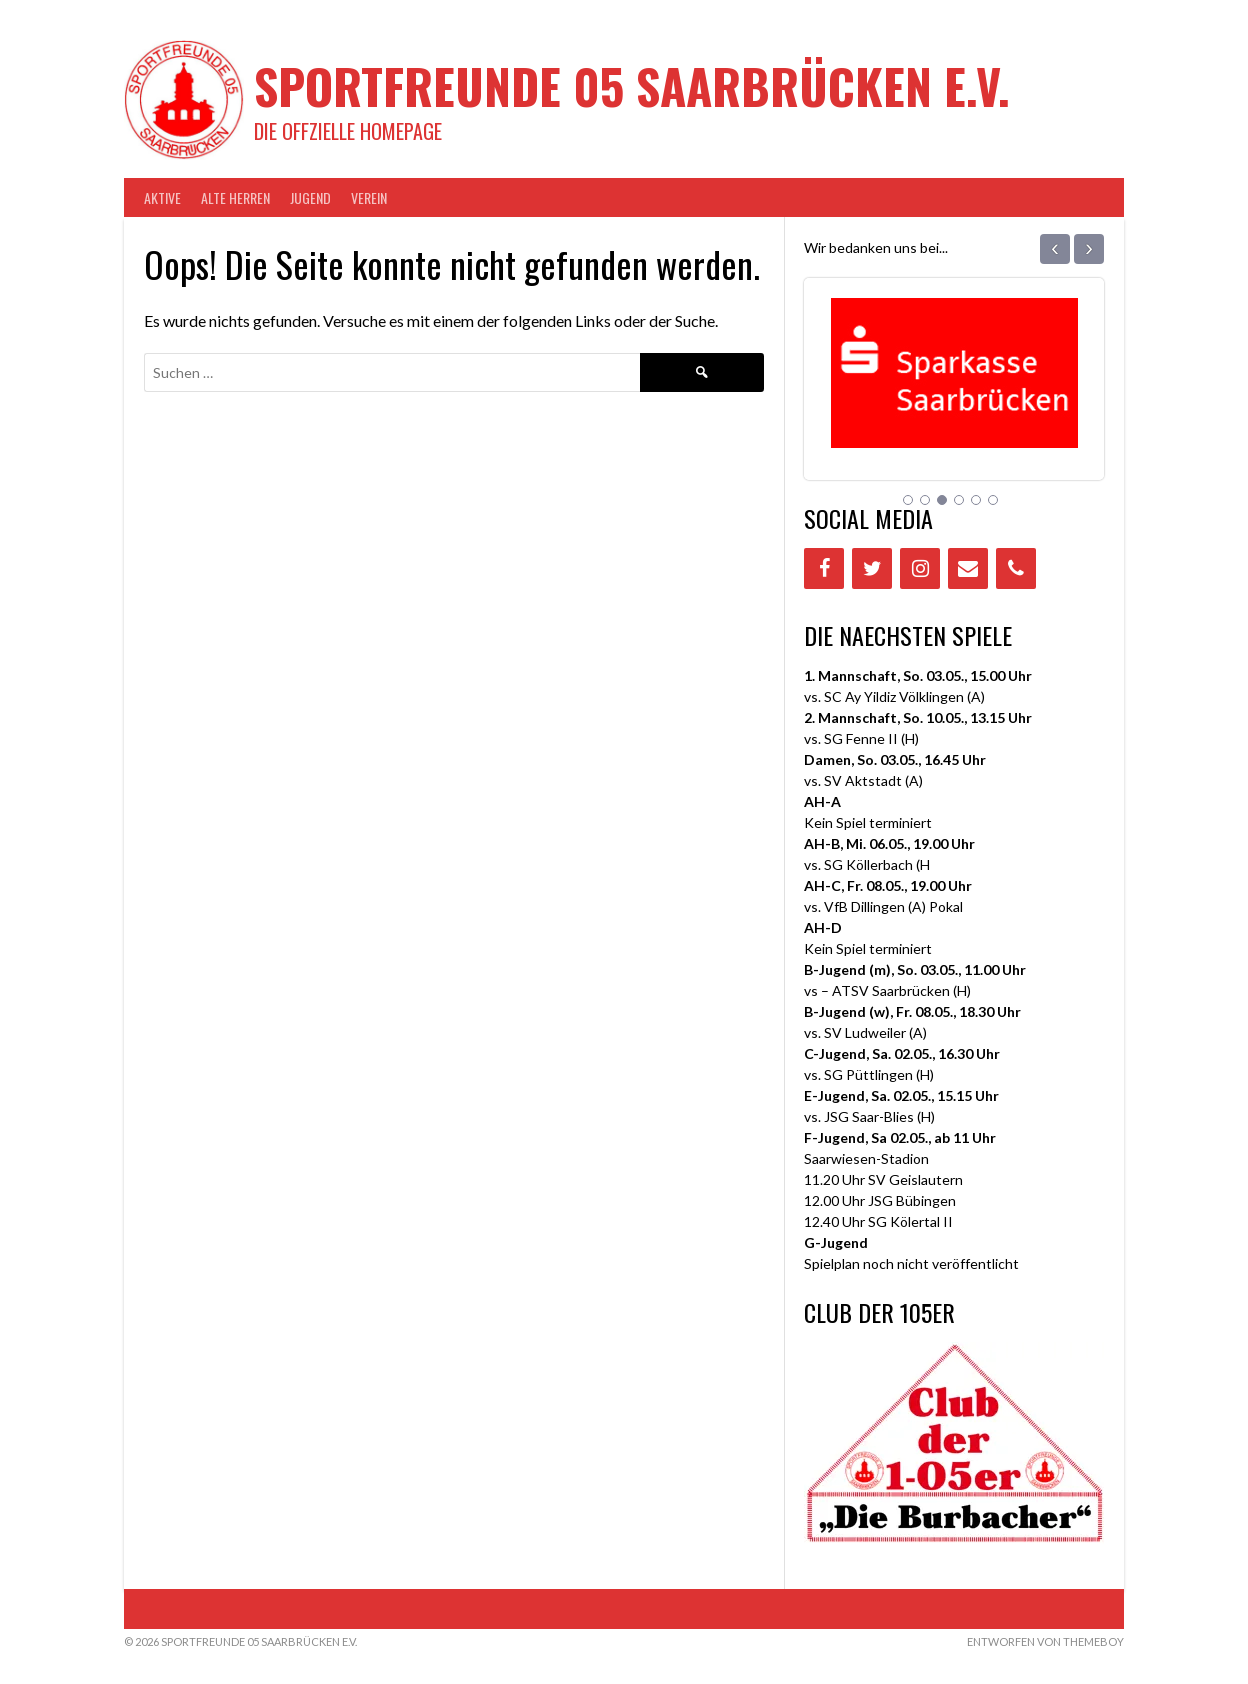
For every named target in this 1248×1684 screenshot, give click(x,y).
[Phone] (1016, 568)
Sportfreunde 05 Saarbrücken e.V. (632, 85)
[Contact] (968, 568)
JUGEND (310, 197)
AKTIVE (162, 197)
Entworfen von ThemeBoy (1045, 1641)
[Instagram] (920, 568)
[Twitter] (872, 568)
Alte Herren (235, 197)
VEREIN (369, 197)
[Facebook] (824, 568)
